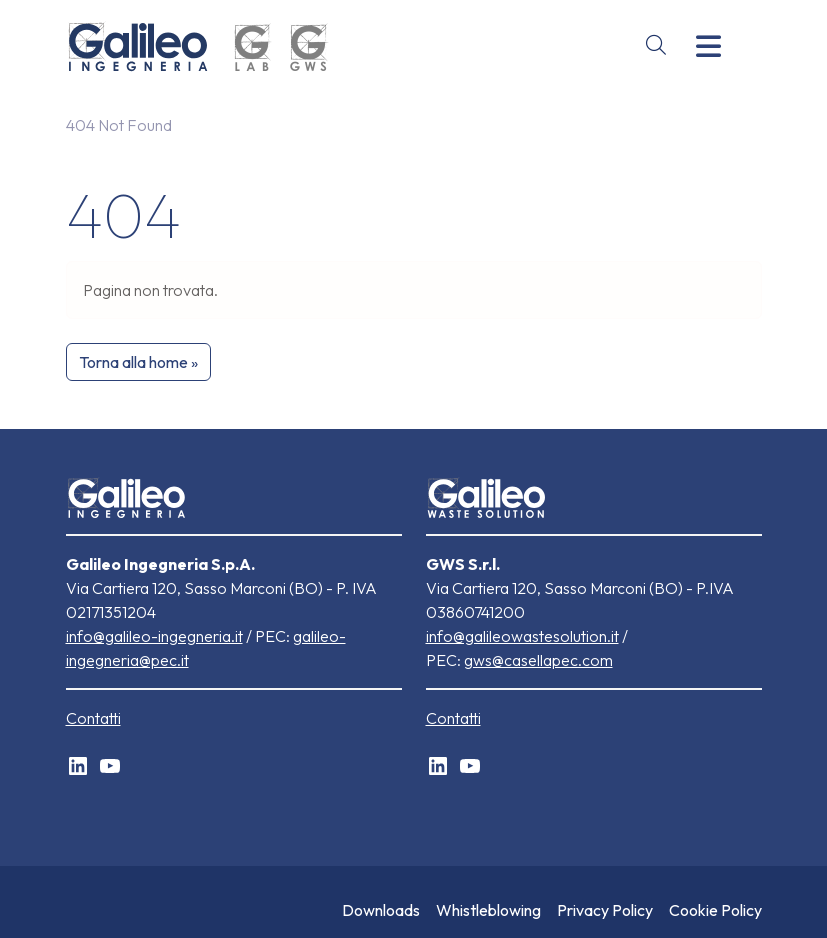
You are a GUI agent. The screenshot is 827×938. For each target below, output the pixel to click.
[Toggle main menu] (708, 46)
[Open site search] (656, 46)
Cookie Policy (715, 910)
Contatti (93, 718)
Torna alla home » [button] (138, 362)
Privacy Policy (605, 910)
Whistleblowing (488, 910)
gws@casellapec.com (538, 660)
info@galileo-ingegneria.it (154, 636)
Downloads (381, 910)
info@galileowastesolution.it (522, 636)
